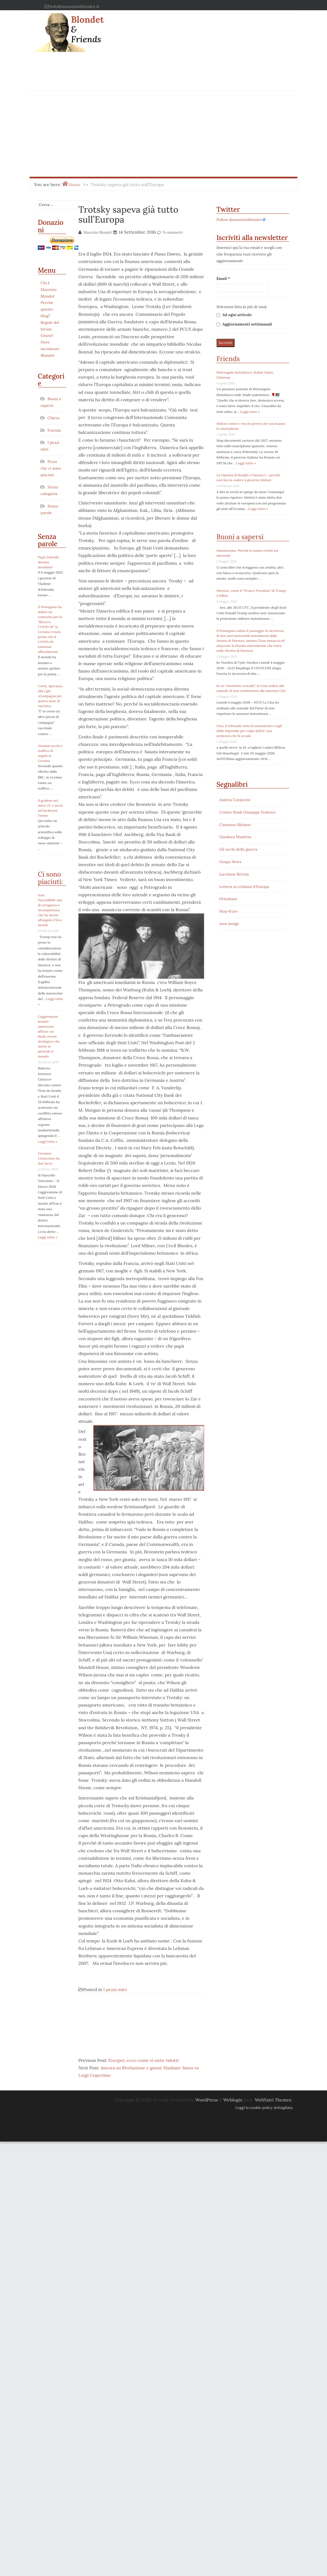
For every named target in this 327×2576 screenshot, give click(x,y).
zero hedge (229, 923)
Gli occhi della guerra (238, 849)
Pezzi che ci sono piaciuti (51, 468)
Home (74, 184)
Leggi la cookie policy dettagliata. (264, 2107)
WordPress (207, 2100)
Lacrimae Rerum (234, 874)
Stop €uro (228, 911)
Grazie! (47, 335)
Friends (54, 430)
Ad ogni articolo (234, 314)
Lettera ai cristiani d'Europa (244, 886)
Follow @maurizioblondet (239, 219)
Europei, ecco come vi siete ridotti (144, 2060)
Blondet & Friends (87, 29)
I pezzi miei (115, 1989)
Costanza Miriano (235, 824)
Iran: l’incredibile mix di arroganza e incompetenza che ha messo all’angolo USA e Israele (50, 910)
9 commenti (173, 232)
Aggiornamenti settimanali (244, 324)
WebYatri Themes (273, 2100)
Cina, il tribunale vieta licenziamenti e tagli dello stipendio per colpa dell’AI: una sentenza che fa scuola (249, 731)
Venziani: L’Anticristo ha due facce (49, 1158)
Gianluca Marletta (235, 836)
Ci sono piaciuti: (50, 878)
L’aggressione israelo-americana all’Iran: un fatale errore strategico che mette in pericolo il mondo (49, 1036)
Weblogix (232, 2100)
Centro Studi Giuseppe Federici (247, 812)
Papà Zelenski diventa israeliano (48, 562)
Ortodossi (228, 898)
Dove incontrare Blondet (50, 349)
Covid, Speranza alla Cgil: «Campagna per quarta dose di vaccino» (50, 696)
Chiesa (53, 417)
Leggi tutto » (47, 1141)
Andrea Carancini (234, 799)
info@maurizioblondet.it (74, 6)
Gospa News (230, 861)
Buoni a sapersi (240, 537)
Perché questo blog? (47, 309)
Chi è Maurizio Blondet (49, 289)
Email (223, 278)
